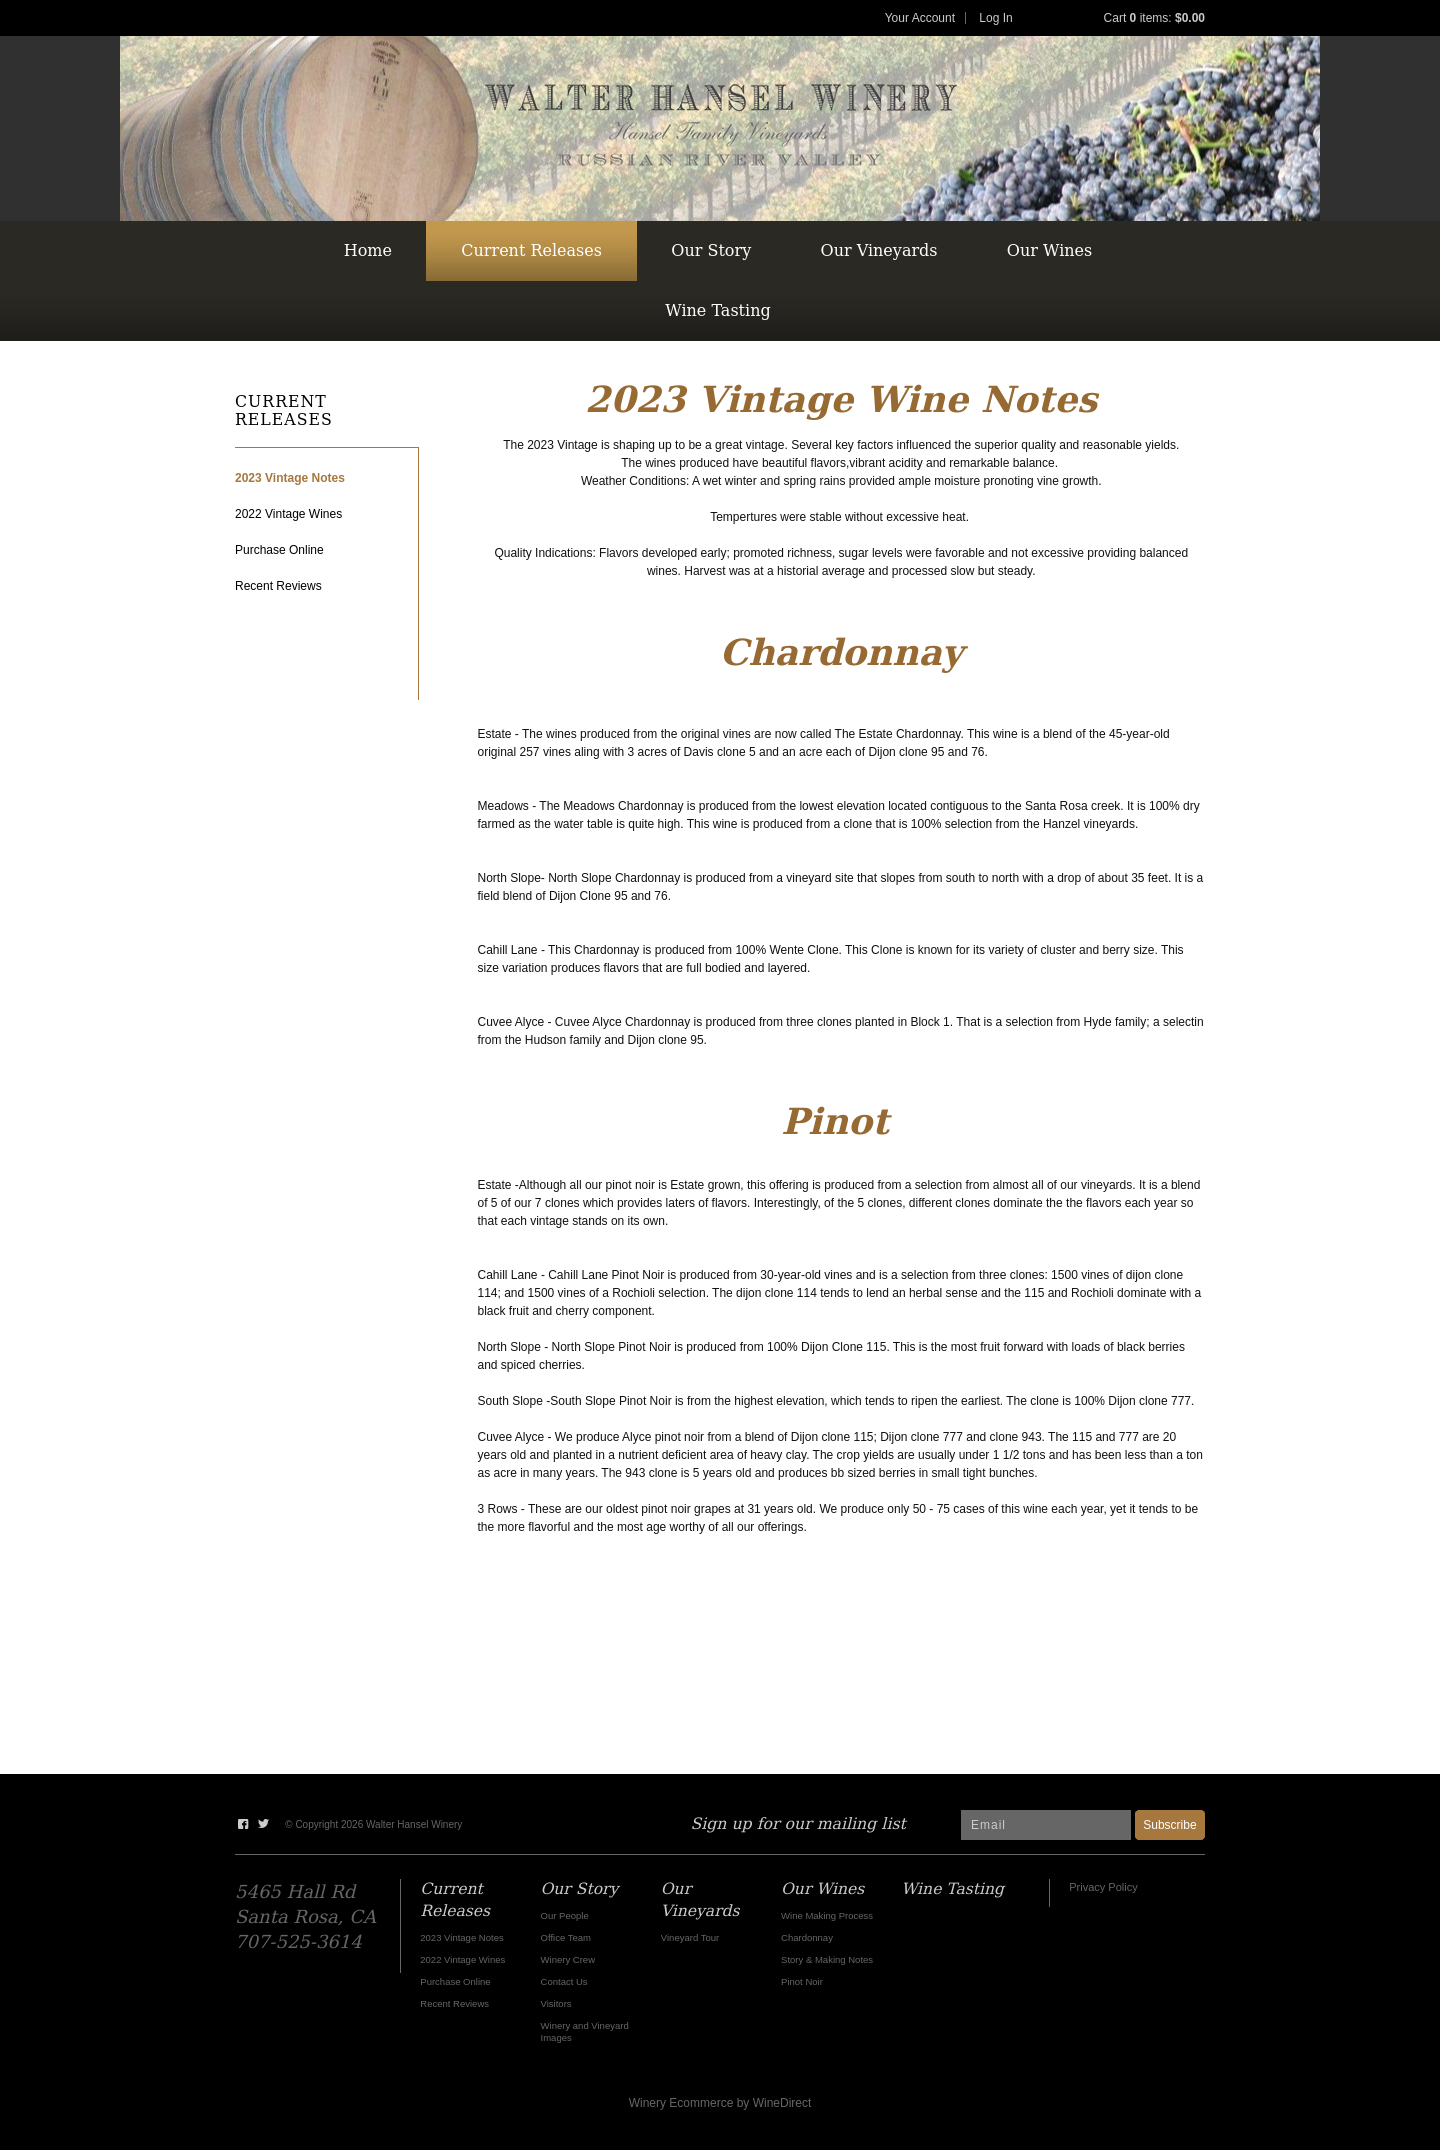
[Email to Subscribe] (1046, 1825)
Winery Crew (568, 1959)
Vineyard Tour (690, 1937)
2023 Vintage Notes (290, 478)
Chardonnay (807, 1937)
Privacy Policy (1103, 1887)
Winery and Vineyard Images (585, 2031)
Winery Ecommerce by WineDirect (720, 2103)
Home (368, 250)
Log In (995, 18)
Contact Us (564, 1981)
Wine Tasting (717, 310)
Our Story (711, 250)
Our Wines (1049, 250)
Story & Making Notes (827, 1959)
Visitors (556, 2003)
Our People (565, 1915)
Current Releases (531, 250)
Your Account (920, 18)
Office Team (566, 1937)
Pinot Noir (802, 1981)
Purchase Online (279, 550)
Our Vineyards (879, 250)
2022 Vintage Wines (288, 514)
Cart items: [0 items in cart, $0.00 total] (1154, 18)
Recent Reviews (278, 586)
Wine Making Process (827, 1915)
